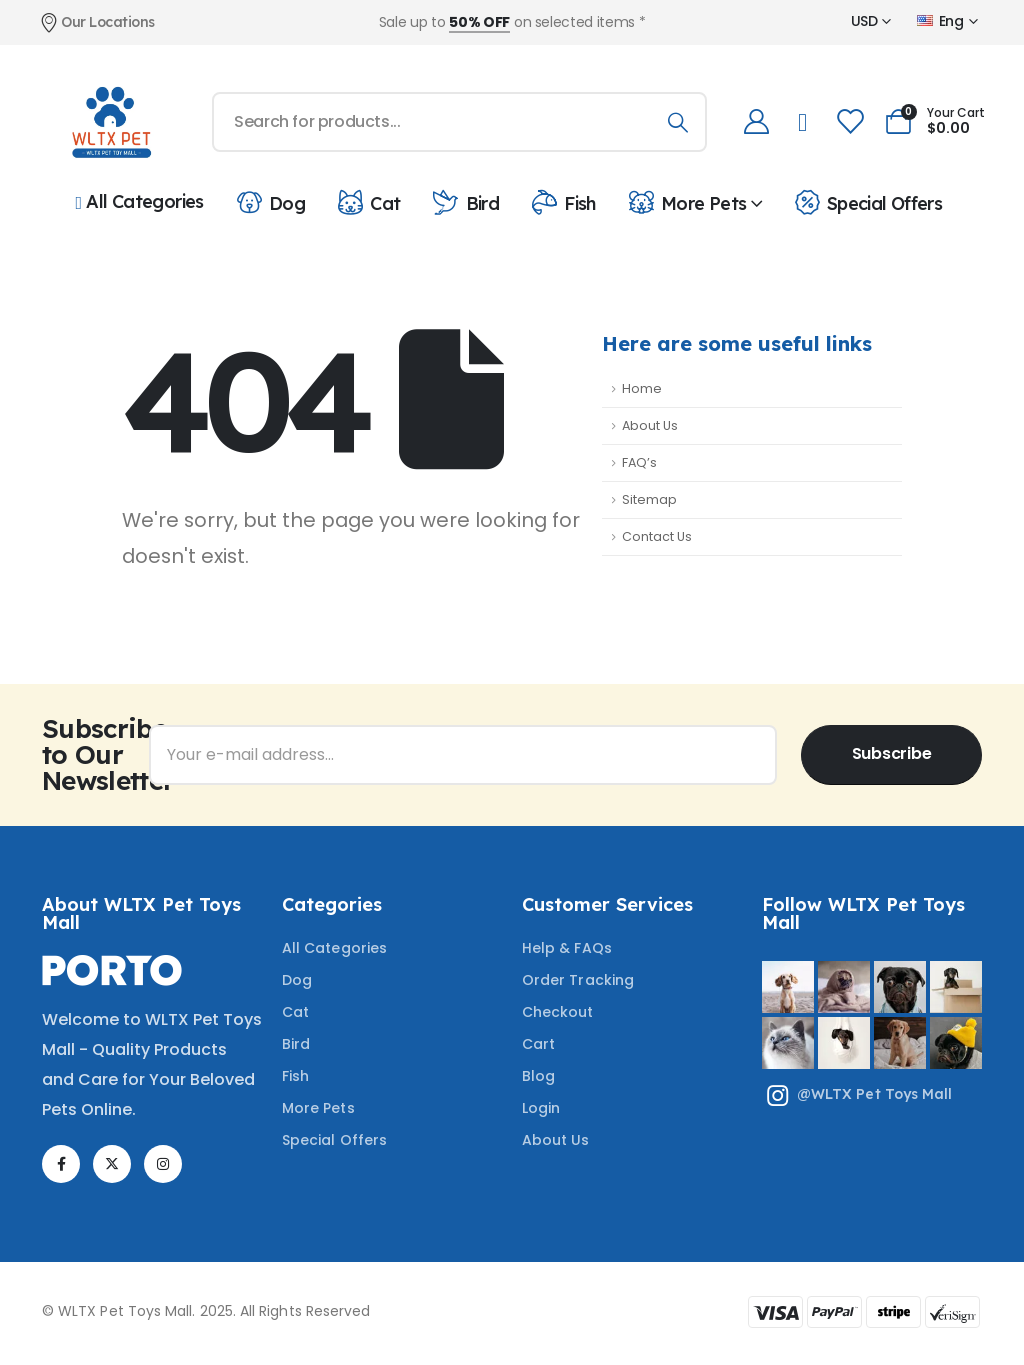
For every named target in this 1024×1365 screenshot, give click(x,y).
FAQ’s (639, 462)
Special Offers (867, 201)
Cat (367, 201)
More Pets (686, 201)
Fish (562, 201)
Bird (464, 201)
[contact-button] (891, 755)
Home (642, 388)
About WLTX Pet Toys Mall (141, 913)
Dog (269, 201)
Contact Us (657, 536)
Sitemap (649, 499)
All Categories (140, 201)
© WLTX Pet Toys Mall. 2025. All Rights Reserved (206, 1311)
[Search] (677, 122)
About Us (650, 425)
